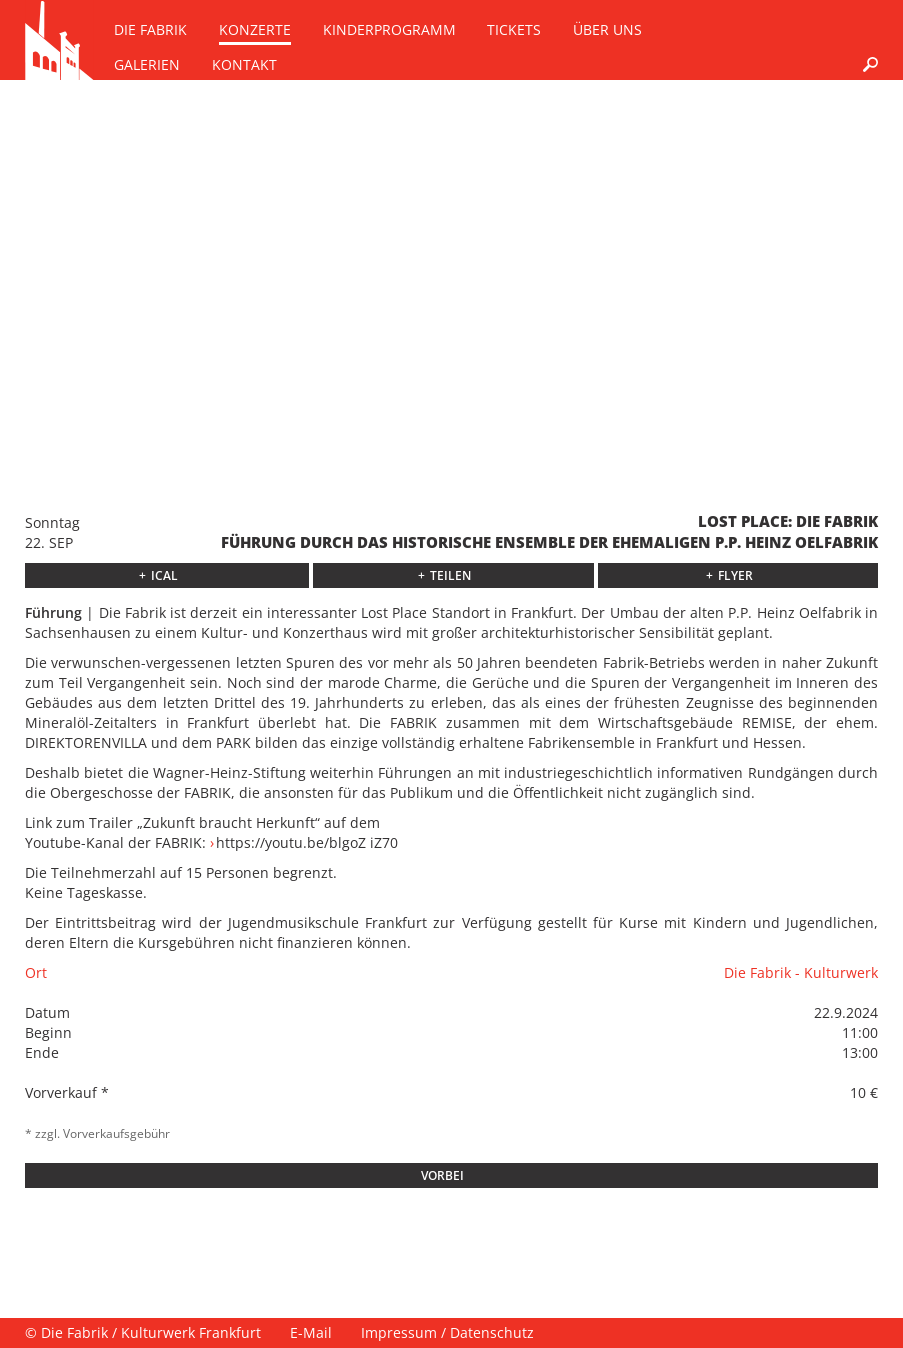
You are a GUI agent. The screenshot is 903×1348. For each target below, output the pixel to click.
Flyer (735, 575)
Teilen (450, 575)
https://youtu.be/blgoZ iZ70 (307, 842)
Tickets (514, 29)
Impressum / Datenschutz (447, 1332)
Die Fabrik (150, 29)
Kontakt (244, 64)
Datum (47, 1012)
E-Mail (311, 1332)
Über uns (607, 29)
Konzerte (255, 29)
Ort (36, 972)
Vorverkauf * (67, 1092)
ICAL (164, 575)
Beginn (48, 1032)
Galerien (147, 64)
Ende (42, 1052)
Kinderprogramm (389, 29)
